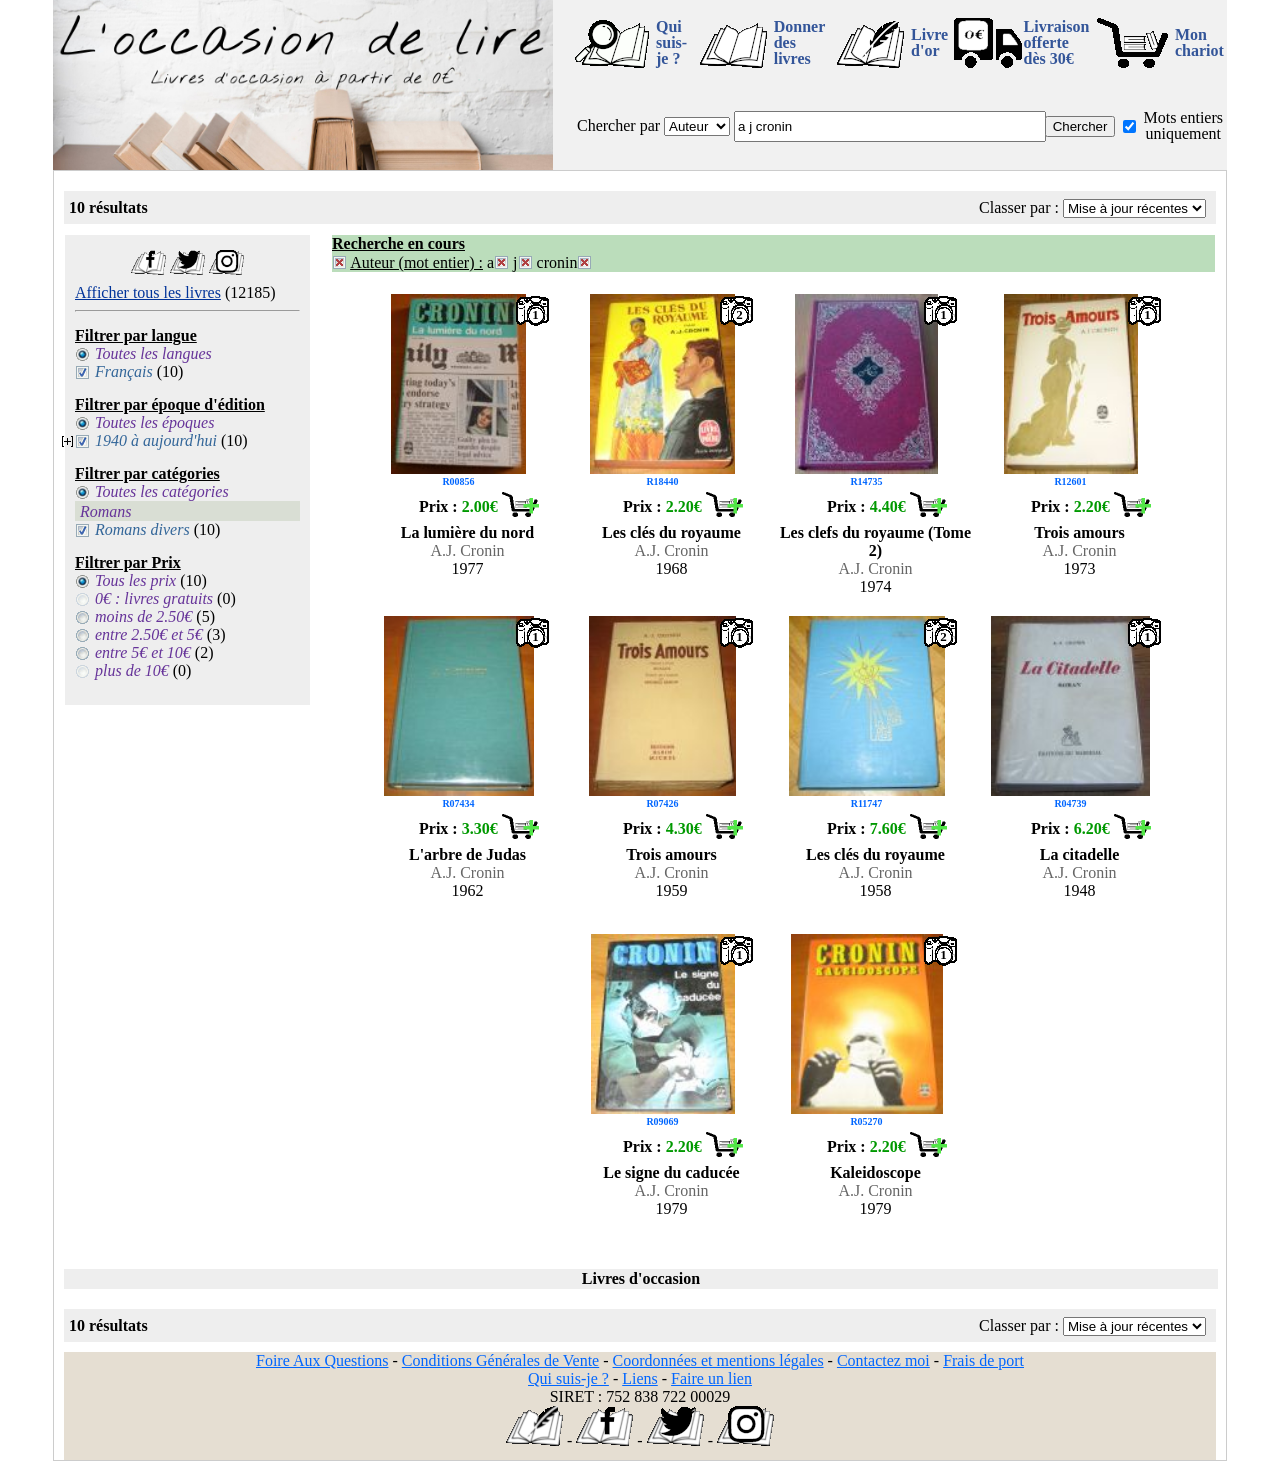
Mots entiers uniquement (1183, 125)
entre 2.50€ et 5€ (149, 634)
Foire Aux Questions (322, 1360)
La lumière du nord (468, 532)
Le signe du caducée (671, 1172)
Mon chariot (1199, 42)
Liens (640, 1378)
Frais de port (983, 1360)
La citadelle (1080, 854)
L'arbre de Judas (467, 854)
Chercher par (618, 125)
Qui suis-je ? (671, 42)
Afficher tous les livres (148, 292)
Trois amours (1079, 532)
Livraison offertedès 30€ (1057, 42)
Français (124, 371)
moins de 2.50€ (143, 616)
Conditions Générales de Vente (500, 1360)
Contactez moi (883, 1360)
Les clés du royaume (671, 532)
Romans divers (142, 529)
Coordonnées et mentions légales (718, 1360)
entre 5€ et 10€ (143, 652)
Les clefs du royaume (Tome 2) (875, 541)
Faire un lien (711, 1378)
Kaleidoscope (875, 1172)
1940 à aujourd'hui (156, 440)
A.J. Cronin (467, 550)
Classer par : (1019, 207)
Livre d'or (929, 42)
